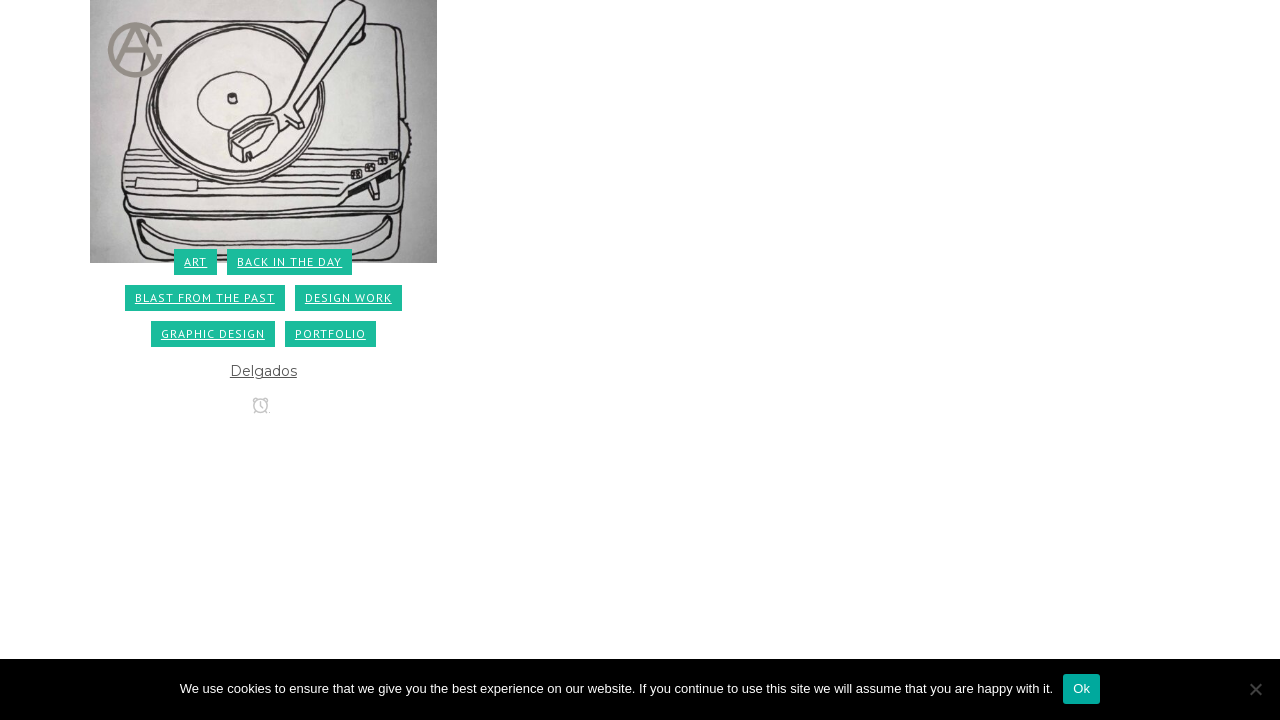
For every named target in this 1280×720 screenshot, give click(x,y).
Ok (1081, 688)
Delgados (263, 371)
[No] (1255, 689)
